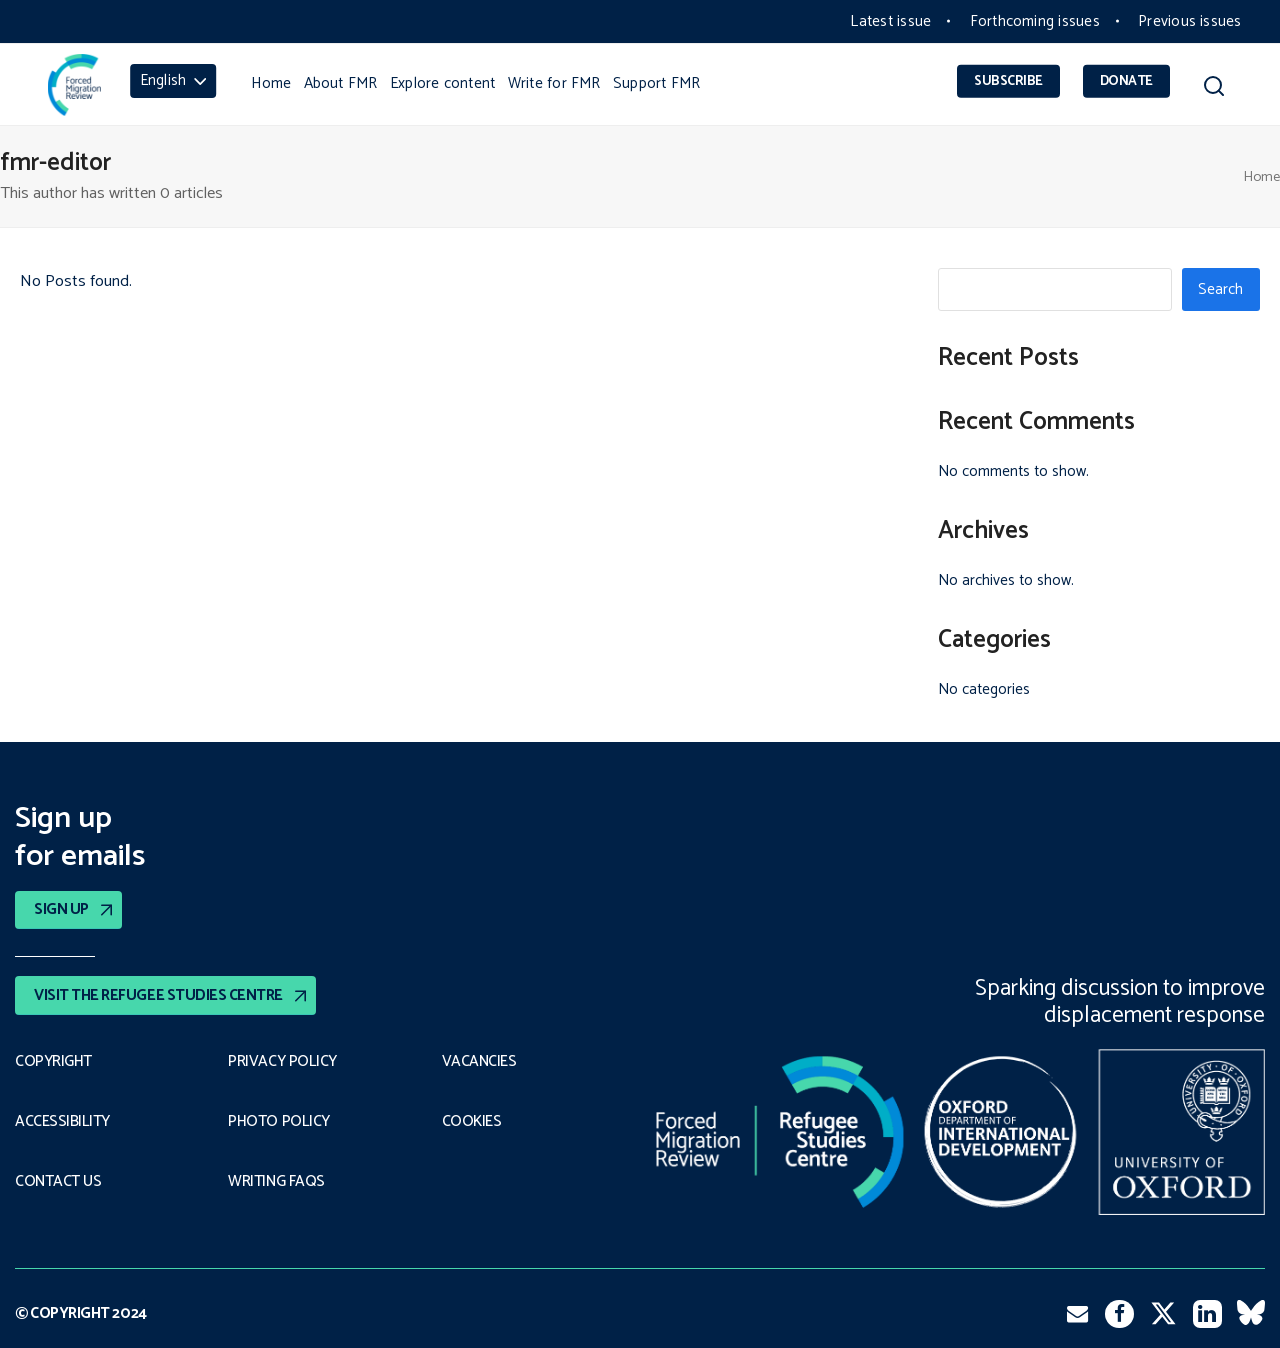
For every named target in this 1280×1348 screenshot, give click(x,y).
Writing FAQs (276, 1182)
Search (1220, 289)
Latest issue (890, 21)
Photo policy (278, 1122)
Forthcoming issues (1035, 21)
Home (1262, 177)
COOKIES (472, 1122)
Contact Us (58, 1182)
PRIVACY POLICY (282, 1061)
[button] (1213, 89)
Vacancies (479, 1061)
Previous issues (1189, 21)
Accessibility (62, 1122)
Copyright (53, 1061)
